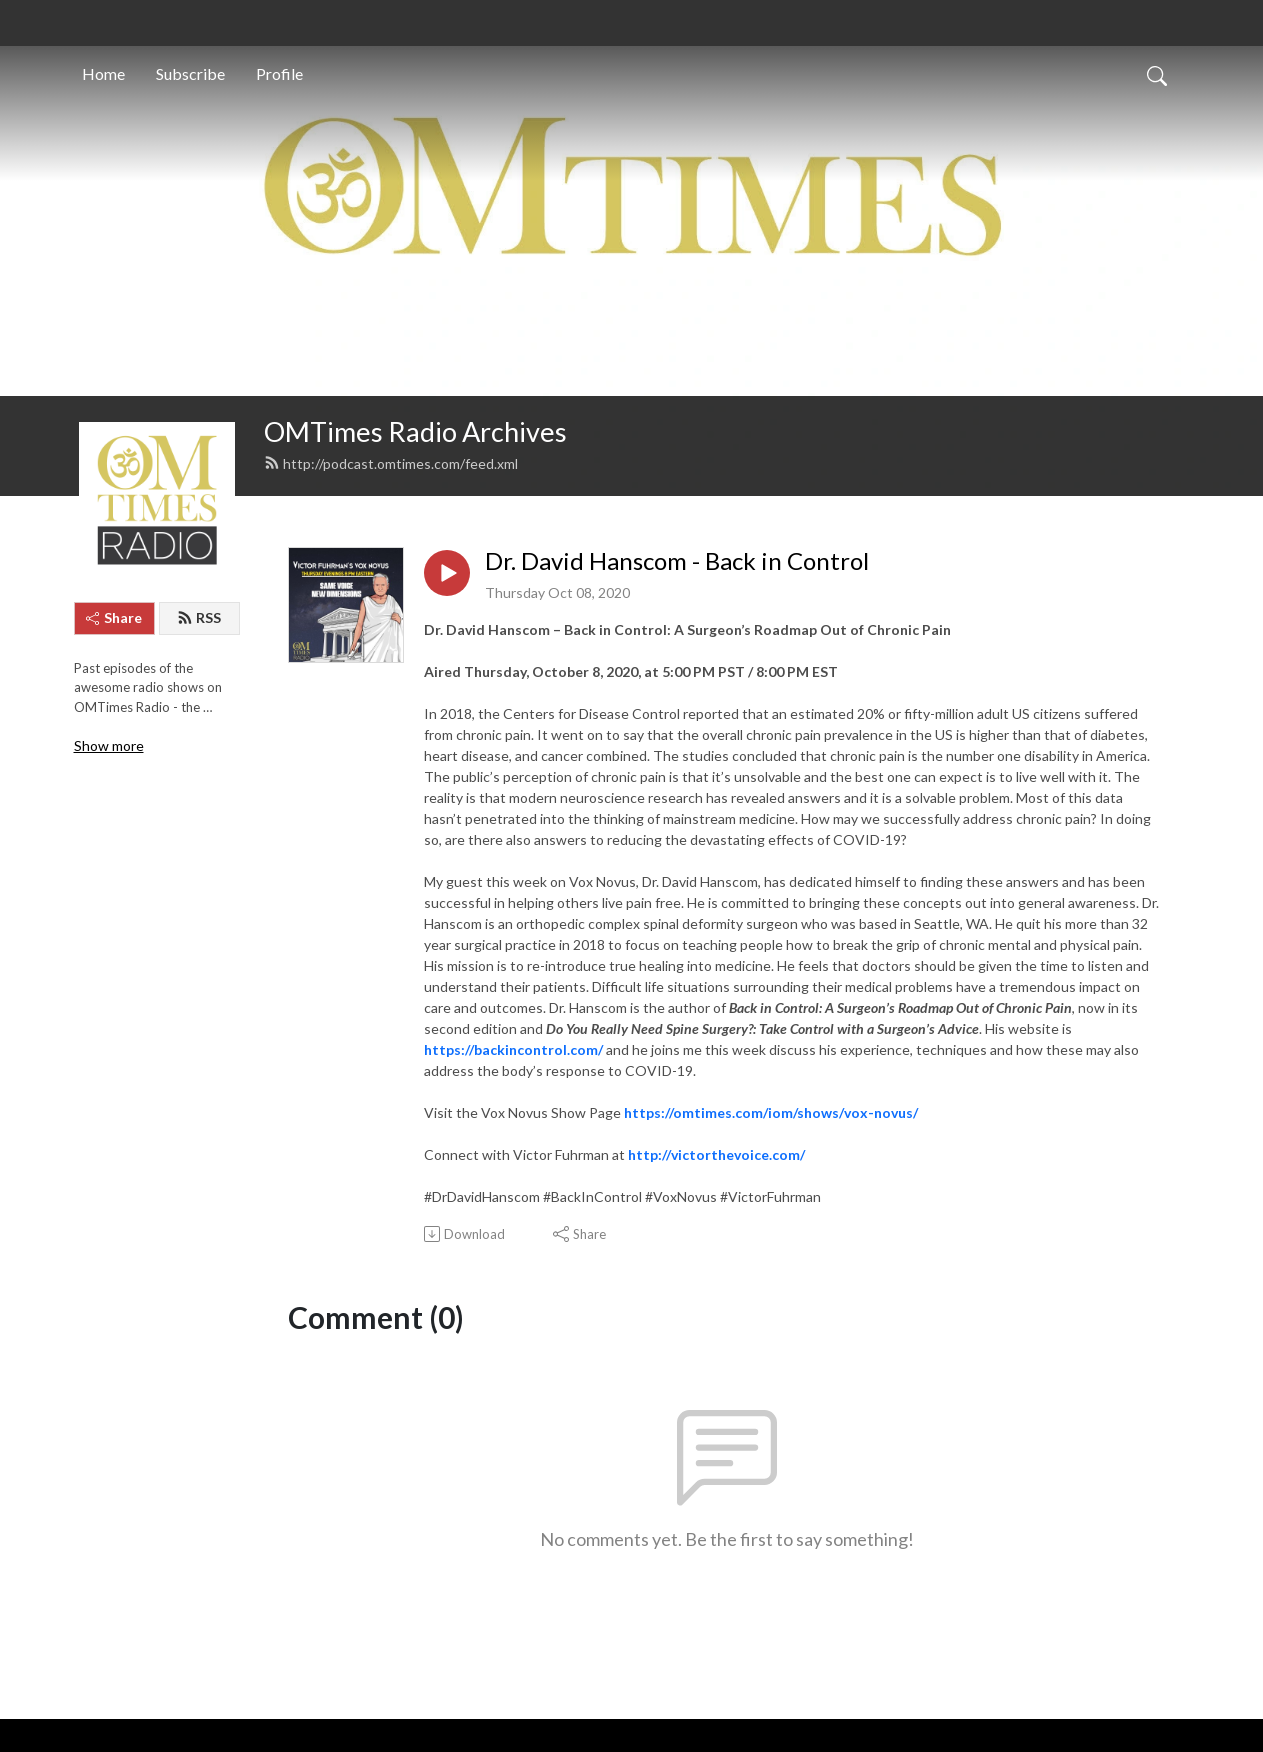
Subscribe (190, 73)
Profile (279, 73)
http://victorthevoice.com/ (716, 1154)
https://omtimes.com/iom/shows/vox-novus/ (771, 1112)
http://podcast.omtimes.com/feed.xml (391, 463)
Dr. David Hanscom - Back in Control (677, 561)
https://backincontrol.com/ (513, 1049)
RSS (199, 617)
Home (103, 73)
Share (114, 617)
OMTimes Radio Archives (415, 431)
